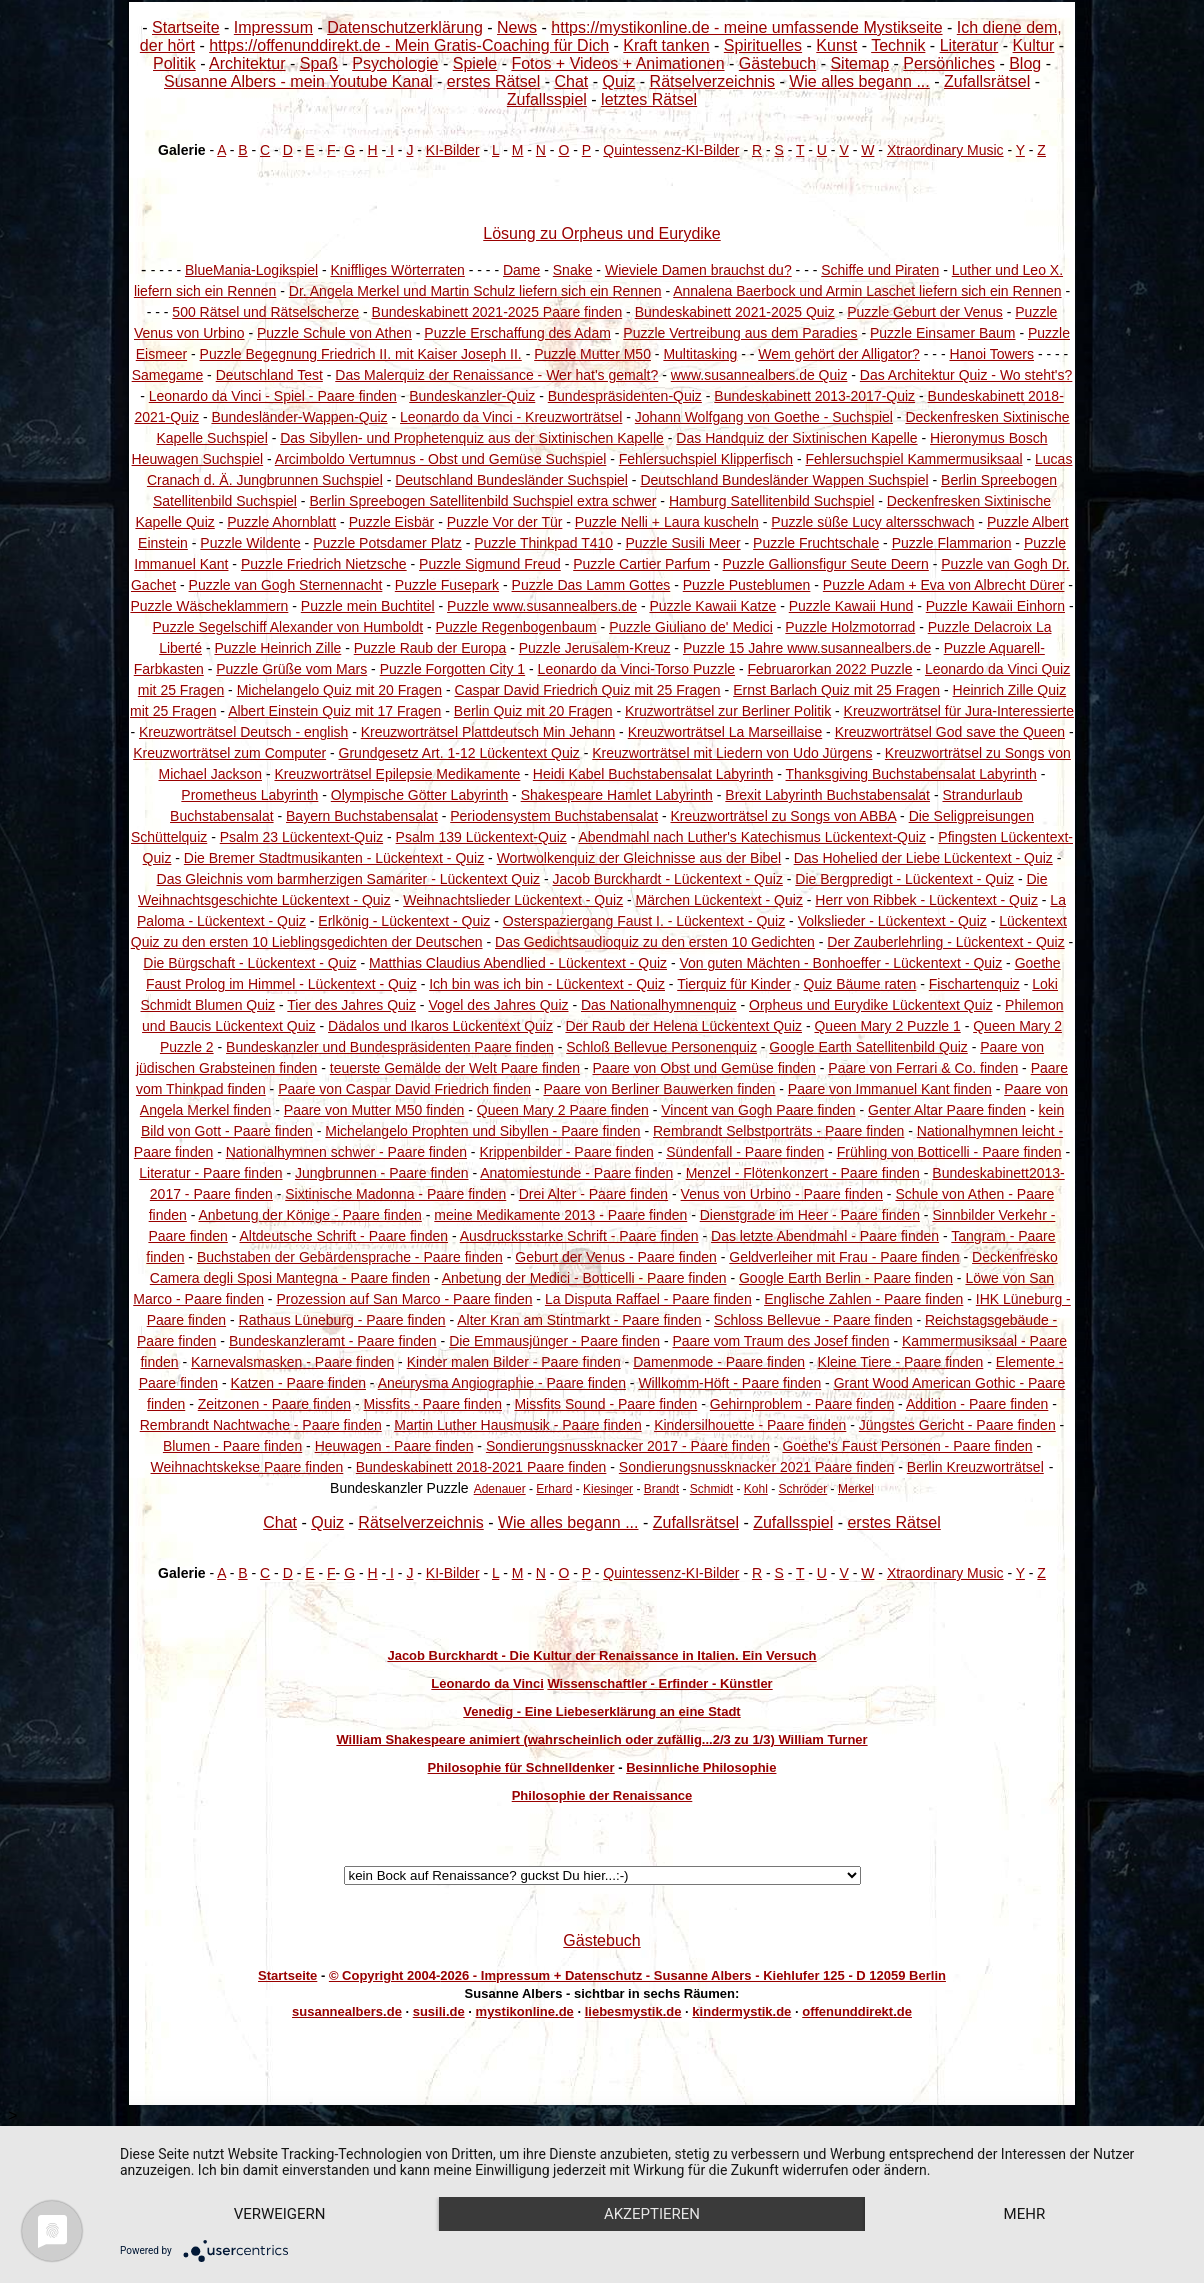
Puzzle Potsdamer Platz (387, 543)
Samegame (168, 375)
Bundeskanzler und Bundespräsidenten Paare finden (390, 1047)
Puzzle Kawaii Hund (851, 606)
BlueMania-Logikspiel (251, 270)
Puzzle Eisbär (392, 522)
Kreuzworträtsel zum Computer (229, 753)
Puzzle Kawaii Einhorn (995, 606)
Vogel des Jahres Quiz (498, 1005)
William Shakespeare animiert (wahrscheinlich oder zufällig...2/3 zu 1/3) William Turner (601, 1739)
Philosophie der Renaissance (602, 1795)
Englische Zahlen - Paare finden (863, 1299)
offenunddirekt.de (857, 2011)
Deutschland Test (269, 375)
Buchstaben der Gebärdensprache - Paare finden (350, 1257)
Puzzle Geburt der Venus (925, 312)
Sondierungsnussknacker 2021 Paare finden (757, 1467)
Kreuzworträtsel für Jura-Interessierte (959, 711)
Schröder (803, 1489)
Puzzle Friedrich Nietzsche (324, 564)
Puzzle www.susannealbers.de (542, 606)
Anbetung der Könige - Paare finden (309, 1215)
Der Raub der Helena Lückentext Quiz (683, 1026)
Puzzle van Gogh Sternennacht (286, 585)
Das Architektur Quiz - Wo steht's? (966, 375)
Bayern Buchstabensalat (362, 816)
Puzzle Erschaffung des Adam (517, 333)
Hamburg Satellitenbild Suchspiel (771, 501)
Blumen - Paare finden (232, 1446)
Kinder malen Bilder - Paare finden (514, 1362)
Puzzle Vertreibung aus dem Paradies (740, 333)
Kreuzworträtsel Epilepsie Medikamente (397, 774)
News (517, 27)
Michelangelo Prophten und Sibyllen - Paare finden (482, 1131)
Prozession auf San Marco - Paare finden (404, 1299)
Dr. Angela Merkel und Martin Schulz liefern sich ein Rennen (475, 291)
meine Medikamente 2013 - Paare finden (560, 1215)
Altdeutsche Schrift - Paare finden (343, 1236)
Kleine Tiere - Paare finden (901, 1362)
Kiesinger (608, 1489)
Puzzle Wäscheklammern (209, 606)
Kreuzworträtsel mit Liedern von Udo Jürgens (732, 753)
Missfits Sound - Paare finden (605, 1404)
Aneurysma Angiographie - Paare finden (502, 1383)
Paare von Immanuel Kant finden (890, 1089)
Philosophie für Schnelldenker (521, 1767)
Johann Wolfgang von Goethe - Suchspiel (764, 417)
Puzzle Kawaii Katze (712, 606)
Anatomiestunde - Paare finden (576, 1173)
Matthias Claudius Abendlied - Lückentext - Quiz (518, 963)
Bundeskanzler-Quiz (472, 396)
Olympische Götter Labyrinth (419, 795)
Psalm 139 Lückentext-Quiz (481, 837)
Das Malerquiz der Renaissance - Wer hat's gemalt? (496, 375)
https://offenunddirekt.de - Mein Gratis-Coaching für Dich (409, 45)
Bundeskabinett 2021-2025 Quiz (735, 312)
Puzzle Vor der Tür (505, 522)
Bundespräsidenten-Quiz (625, 396)
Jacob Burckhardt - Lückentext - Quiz (668, 879)
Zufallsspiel (547, 99)
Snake (573, 270)
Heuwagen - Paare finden (394, 1446)
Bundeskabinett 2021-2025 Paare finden (497, 312)
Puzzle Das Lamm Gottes (591, 585)
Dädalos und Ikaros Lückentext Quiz (440, 1026)
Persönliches (949, 63)
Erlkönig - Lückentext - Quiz (404, 921)
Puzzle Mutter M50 (592, 354)
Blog (1025, 63)
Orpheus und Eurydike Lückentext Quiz (871, 1005)
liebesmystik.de (633, 2011)
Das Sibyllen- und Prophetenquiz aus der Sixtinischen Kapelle (472, 438)
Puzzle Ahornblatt (281, 522)
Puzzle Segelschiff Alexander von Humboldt (288, 627)
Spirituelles (763, 45)
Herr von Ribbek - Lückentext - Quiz (926, 900)
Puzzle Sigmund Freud (490, 564)
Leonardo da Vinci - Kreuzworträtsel (511, 417)
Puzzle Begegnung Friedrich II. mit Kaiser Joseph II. (361, 354)
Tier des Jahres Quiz (351, 1005)
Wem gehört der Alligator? (839, 354)
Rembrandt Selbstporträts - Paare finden (778, 1131)
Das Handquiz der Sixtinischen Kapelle (796, 438)
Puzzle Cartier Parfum (641, 564)
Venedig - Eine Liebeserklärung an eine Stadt (601, 1711)
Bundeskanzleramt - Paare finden (333, 1341)
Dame (521, 270)
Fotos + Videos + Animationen (617, 63)
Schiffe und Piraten (880, 270)
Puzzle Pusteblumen (747, 585)
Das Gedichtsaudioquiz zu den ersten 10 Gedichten (655, 942)
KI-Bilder (453, 150)
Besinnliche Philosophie (701, 1767)
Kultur (1034, 45)
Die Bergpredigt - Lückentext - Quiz (904, 879)
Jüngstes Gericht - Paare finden (957, 1425)
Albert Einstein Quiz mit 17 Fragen (334, 711)
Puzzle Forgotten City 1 (453, 669)
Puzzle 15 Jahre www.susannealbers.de (807, 648)
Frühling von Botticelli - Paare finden (949, 1152)
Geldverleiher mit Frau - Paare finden (844, 1257)
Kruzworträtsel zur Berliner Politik (728, 711)
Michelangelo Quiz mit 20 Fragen (339, 690)
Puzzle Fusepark (447, 585)
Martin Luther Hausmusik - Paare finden (517, 1425)
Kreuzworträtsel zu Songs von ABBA (784, 816)
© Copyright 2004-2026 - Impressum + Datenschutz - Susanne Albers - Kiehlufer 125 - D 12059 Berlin (637, 1975)
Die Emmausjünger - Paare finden (554, 1341)
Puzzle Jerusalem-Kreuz (595, 648)
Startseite (186, 27)
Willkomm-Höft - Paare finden (729, 1383)
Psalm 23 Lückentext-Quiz (301, 837)
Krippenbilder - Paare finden (566, 1152)
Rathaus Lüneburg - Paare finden (342, 1320)
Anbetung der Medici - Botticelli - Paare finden (584, 1278)
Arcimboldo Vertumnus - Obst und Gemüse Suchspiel (441, 459)
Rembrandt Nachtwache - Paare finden (261, 1425)
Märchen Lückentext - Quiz (719, 900)
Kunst (836, 45)
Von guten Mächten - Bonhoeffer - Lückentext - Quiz (841, 963)
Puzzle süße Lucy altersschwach (872, 522)
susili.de (439, 2011)
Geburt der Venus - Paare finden (616, 1257)
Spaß (319, 63)
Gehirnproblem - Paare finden (802, 1404)
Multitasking (700, 354)
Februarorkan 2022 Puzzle (829, 669)
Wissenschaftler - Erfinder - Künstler (659, 1683)
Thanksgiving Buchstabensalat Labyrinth (911, 774)
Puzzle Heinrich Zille (277, 648)
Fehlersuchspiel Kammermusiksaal (914, 459)
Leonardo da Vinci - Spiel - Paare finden (273, 396)
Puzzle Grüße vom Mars (291, 669)
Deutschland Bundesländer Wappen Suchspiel (784, 480)
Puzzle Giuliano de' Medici (691, 627)
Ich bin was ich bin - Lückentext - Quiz (547, 984)
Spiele (475, 63)
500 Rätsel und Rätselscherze (265, 312)
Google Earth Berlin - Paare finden (846, 1278)
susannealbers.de (347, 2011)
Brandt (661, 1489)
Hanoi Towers (991, 354)
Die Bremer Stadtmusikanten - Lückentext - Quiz (334, 858)
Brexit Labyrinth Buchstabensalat (827, 795)
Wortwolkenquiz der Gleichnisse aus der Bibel (639, 858)
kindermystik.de (741, 2011)
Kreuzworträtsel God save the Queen (950, 732)
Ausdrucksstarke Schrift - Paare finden (579, 1236)
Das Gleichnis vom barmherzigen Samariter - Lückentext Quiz (349, 879)
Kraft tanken (666, 45)
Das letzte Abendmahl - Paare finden (825, 1236)
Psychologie (395, 63)
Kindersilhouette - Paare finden (750, 1425)
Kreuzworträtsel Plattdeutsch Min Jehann (488, 732)
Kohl (756, 1489)
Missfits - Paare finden (433, 1404)
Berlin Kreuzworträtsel (975, 1467)
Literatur (969, 45)
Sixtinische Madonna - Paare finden (395, 1194)
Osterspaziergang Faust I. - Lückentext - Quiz (644, 921)
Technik (898, 45)
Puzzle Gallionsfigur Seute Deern (826, 564)
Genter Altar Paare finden (947, 1110)
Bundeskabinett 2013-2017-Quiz (814, 396)
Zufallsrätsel (987, 81)
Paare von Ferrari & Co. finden (923, 1068)
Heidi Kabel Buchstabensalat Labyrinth (653, 774)
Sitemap (859, 63)
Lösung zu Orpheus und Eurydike (601, 233)
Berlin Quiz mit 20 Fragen (533, 711)
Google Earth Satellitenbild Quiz (868, 1047)
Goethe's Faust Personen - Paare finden (907, 1446)
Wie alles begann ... (859, 81)
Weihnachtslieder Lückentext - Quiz (513, 900)
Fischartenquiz (974, 984)
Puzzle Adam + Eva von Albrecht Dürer (944, 585)
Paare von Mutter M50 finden (374, 1110)
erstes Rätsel (493, 81)
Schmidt (711, 1489)
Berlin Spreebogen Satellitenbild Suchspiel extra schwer (482, 501)
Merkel (856, 1489)
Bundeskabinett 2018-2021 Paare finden (481, 1467)
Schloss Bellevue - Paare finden (813, 1320)
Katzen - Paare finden (298, 1383)
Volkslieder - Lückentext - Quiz (892, 921)
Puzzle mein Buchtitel (368, 606)
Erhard (554, 1489)
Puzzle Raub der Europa (430, 648)
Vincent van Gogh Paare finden (758, 1110)
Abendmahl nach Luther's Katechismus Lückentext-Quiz (751, 837)
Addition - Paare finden (977, 1404)
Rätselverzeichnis (712, 81)
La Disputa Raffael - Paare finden (648, 1299)
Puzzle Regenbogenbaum (516, 627)
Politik (174, 63)
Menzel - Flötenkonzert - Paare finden (803, 1173)
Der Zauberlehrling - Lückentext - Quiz (945, 942)
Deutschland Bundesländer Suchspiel (511, 480)
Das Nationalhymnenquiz (659, 1005)
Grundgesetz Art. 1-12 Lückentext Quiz (459, 753)
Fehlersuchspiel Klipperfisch (706, 459)
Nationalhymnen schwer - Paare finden (346, 1152)
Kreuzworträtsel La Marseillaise (725, 732)
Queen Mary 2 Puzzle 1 (887, 1026)
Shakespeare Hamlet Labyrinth (617, 795)
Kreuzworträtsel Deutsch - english (243, 732)
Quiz (618, 81)
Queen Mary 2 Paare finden (563, 1110)
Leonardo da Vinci (487, 1683)
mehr (1025, 2214)
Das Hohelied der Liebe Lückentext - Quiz (923, 858)
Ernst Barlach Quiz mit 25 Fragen (836, 690)
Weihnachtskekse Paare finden (247, 1467)
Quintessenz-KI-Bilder (671, 150)
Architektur (247, 63)
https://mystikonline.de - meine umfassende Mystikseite (746, 27)
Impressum (273, 27)
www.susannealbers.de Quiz (759, 375)
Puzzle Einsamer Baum (943, 333)
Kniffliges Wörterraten (397, 270)
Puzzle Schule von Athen (334, 333)
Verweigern (280, 2214)
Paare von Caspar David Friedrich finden (404, 1089)
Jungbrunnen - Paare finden (382, 1173)
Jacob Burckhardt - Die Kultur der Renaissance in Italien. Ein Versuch (601, 1655)
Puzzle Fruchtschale (816, 543)
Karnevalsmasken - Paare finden (292, 1362)
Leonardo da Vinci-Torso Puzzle (636, 669)
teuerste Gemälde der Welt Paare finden (455, 1068)
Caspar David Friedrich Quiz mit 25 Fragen (588, 690)
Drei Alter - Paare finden (593, 1194)
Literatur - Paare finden (210, 1173)
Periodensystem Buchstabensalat (554, 816)
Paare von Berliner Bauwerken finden (659, 1089)
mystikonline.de (525, 2011)
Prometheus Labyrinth (249, 795)
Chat (571, 81)
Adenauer (500, 1489)
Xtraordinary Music (945, 150)
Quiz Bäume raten (860, 984)
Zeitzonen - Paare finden (274, 1404)
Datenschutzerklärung (405, 27)
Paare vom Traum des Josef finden (780, 1341)
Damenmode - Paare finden (719, 1362)
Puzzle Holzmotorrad (850, 627)
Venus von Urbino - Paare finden (782, 1194)
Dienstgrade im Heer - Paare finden (810, 1215)
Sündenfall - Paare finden (745, 1152)
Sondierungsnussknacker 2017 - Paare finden (628, 1446)
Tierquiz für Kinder (734, 984)
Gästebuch (777, 63)
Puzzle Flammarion (952, 543)
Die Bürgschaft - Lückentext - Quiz (249, 963)
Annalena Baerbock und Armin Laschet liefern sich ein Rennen (867, 291)
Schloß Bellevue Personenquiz (661, 1047)
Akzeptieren (652, 2214)
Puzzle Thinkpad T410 (543, 543)
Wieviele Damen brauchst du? (698, 270)
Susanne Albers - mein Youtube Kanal (298, 81)
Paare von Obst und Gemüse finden (704, 1068)
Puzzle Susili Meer (683, 543)
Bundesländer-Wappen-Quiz (299, 417)
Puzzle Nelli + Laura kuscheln (667, 522)
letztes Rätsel (649, 99)
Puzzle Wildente (250, 543)
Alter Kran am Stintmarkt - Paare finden (579, 1320)
